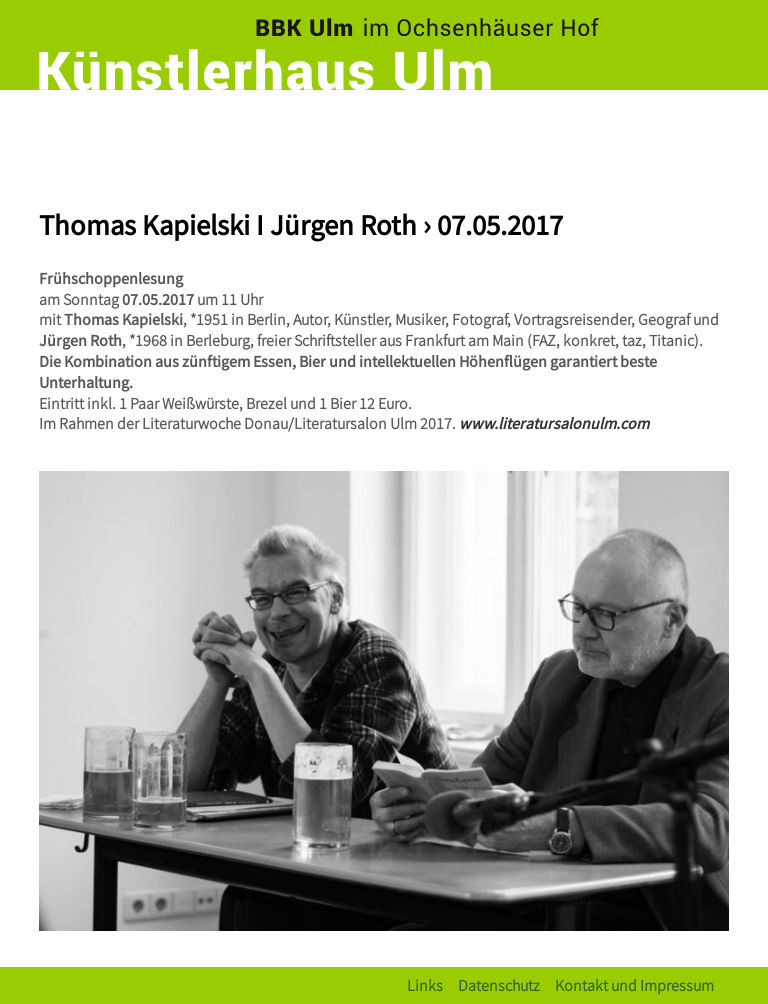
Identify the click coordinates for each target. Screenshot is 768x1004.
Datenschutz (499, 984)
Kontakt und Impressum (634, 984)
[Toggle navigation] (709, 125)
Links (425, 984)
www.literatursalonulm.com (554, 422)
